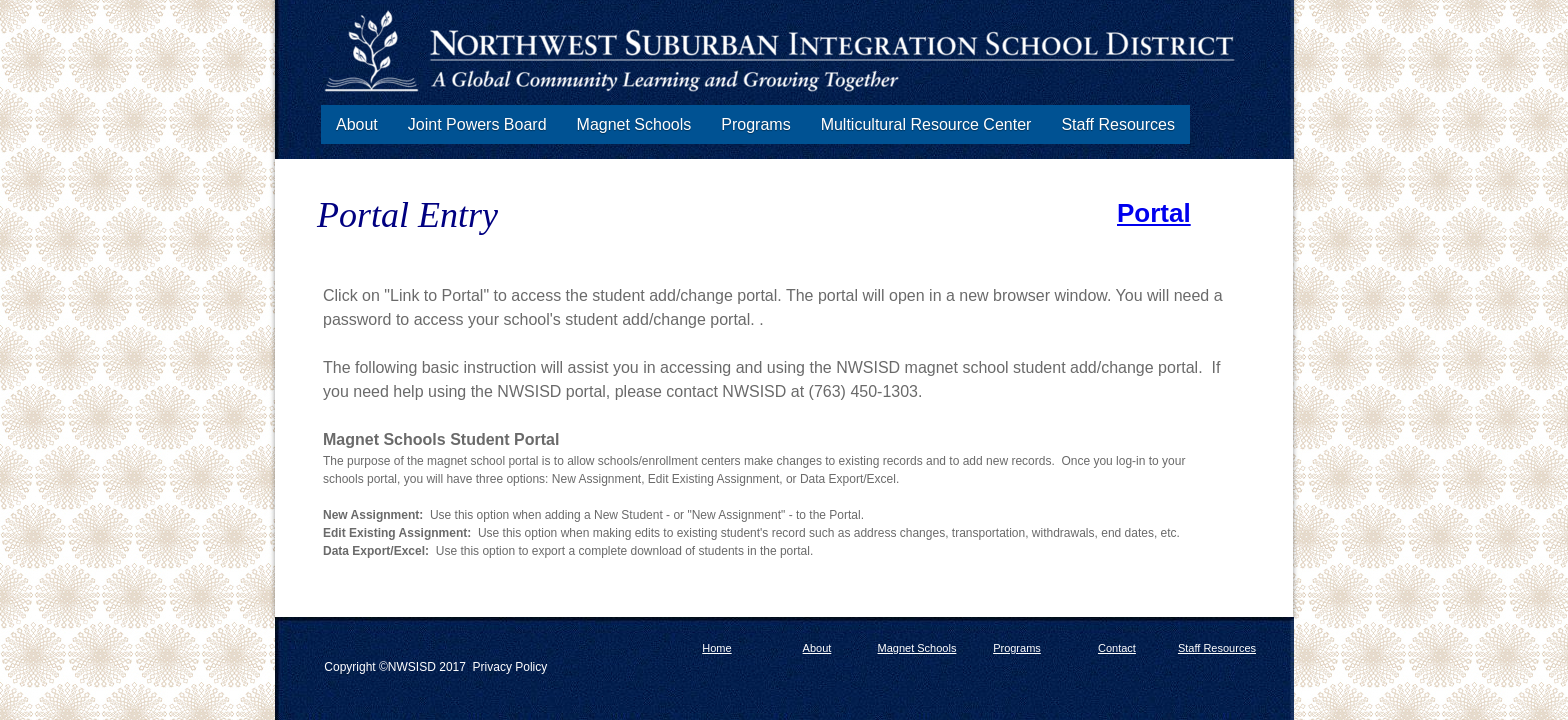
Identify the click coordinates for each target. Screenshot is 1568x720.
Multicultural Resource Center (926, 124)
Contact (1117, 648)
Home (716, 648)
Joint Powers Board (477, 124)
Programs (755, 124)
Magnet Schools (634, 124)
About (357, 124)
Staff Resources (1118, 124)
